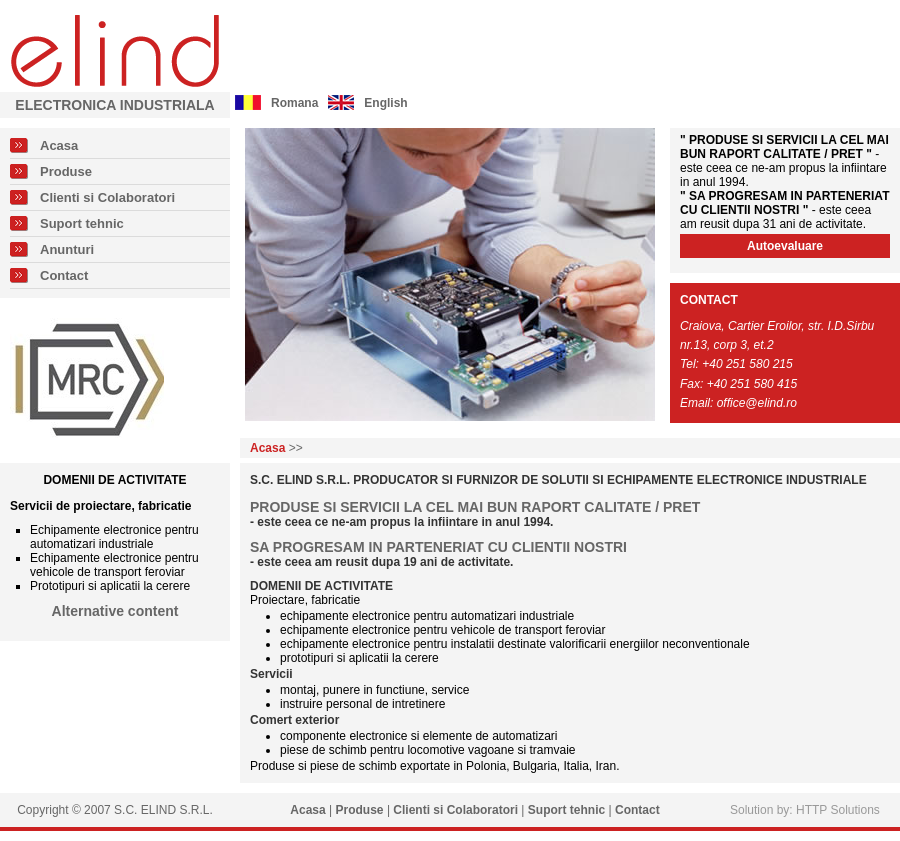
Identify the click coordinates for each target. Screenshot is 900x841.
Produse (66, 171)
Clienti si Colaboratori (107, 197)
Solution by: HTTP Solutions (805, 810)
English (385, 103)
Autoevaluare (785, 246)
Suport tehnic (82, 223)
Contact (64, 275)
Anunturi (67, 249)
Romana (294, 103)
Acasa (59, 145)
